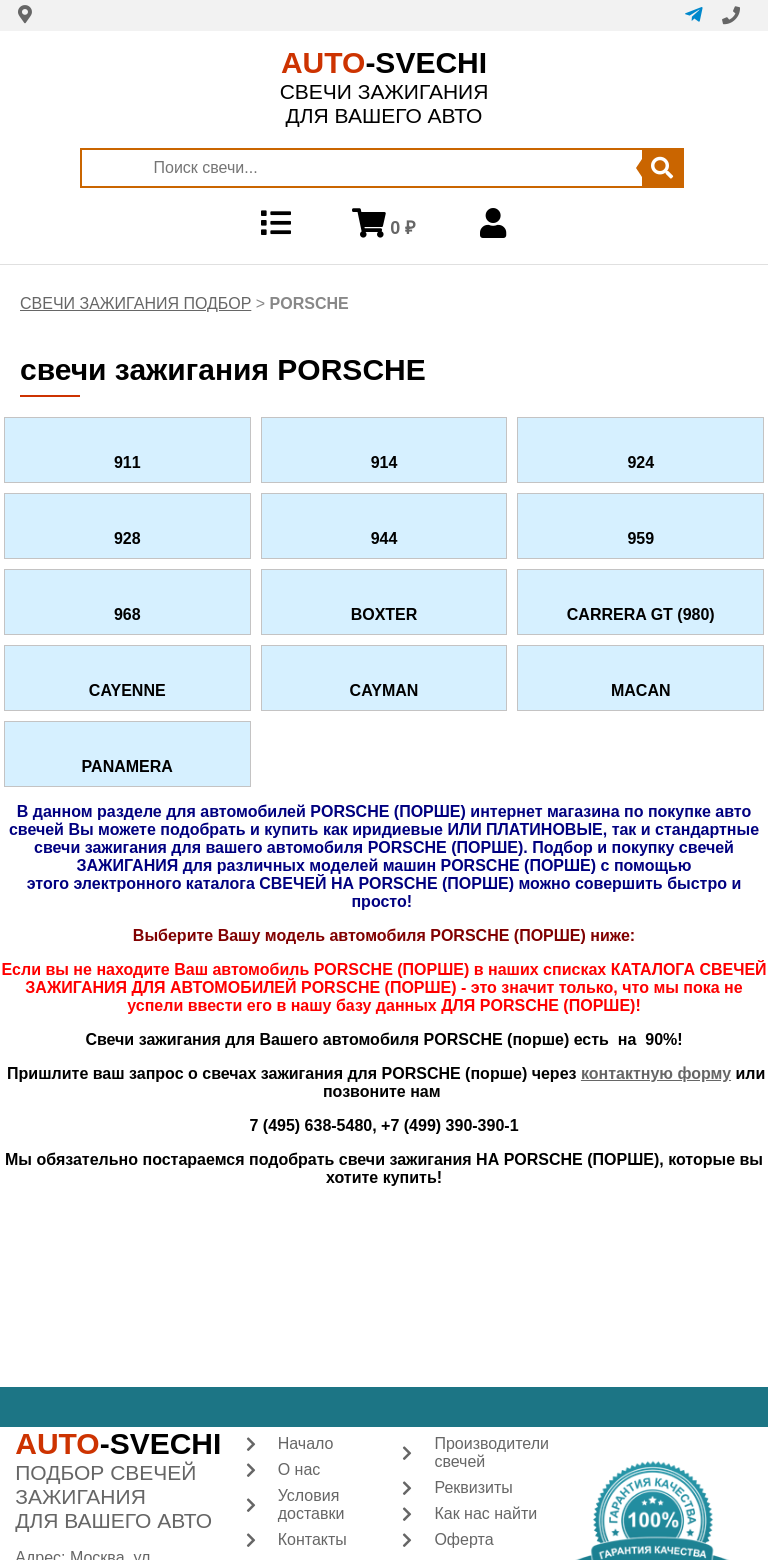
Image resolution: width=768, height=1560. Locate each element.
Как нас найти (485, 1513)
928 (127, 538)
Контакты (312, 1539)
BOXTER (384, 614)
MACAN (641, 690)
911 (127, 462)
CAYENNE (127, 690)
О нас (299, 1469)
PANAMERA (127, 766)
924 (640, 462)
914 (384, 462)
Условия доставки (311, 1504)
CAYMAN (384, 690)
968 (127, 614)
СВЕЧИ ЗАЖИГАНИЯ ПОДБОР (135, 303)
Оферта (463, 1539)
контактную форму (656, 1073)
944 (384, 538)
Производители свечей (491, 1452)
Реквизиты (473, 1487)
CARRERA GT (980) (641, 614)
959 (640, 538)
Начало (306, 1443)
